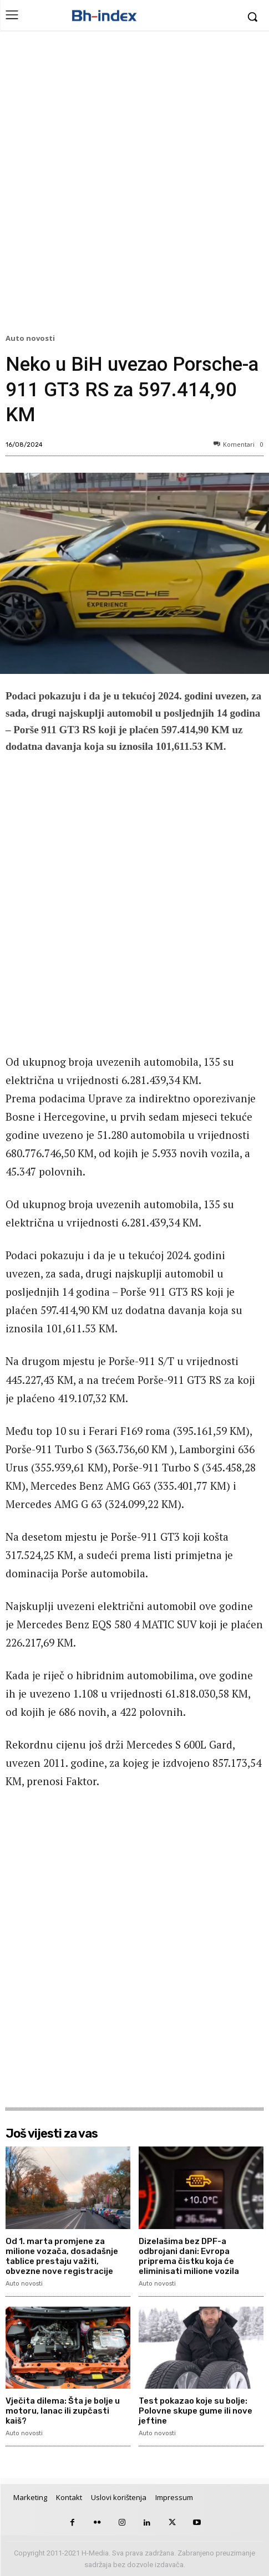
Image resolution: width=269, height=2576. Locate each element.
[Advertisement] (134, 184)
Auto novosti (32, 338)
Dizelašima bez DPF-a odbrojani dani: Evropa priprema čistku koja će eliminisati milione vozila (189, 2256)
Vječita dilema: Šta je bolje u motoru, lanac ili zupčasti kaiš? (63, 2411)
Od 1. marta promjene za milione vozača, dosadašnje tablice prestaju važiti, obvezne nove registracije (62, 2256)
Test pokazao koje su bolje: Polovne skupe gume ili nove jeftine (195, 2411)
